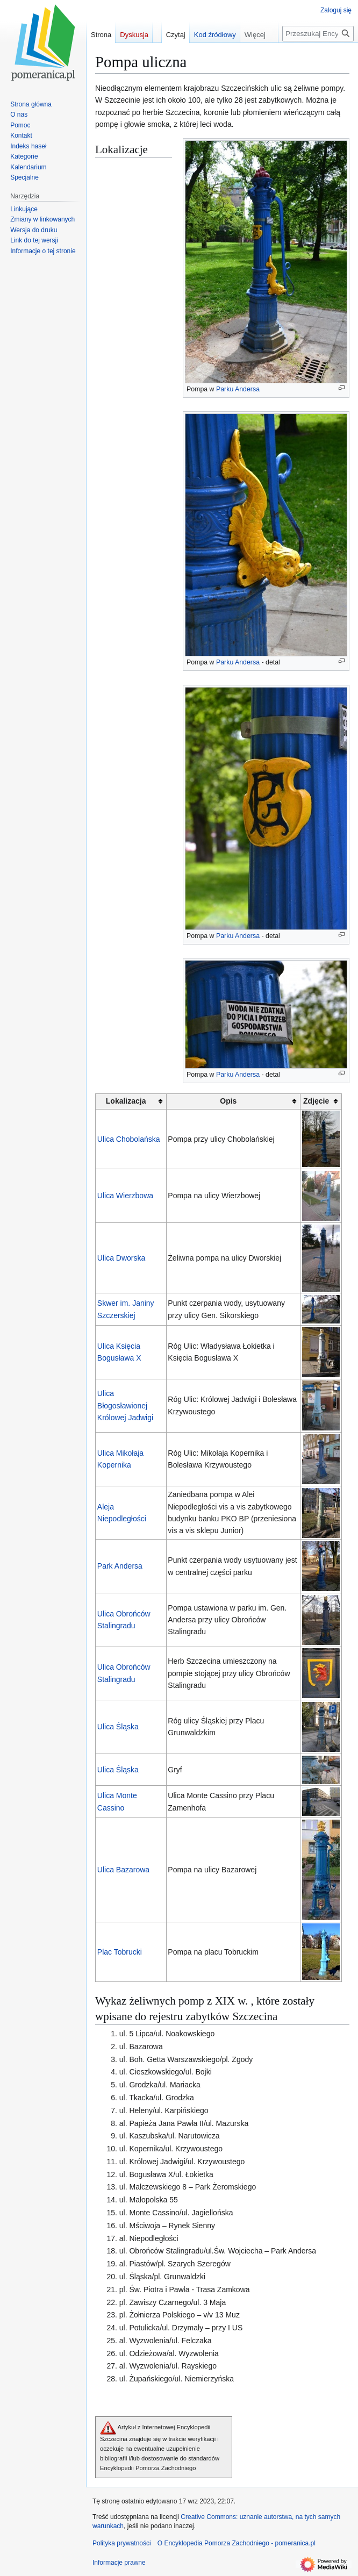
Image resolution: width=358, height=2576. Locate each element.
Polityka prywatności (121, 2543)
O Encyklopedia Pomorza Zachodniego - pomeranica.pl (236, 2543)
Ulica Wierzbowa (125, 1195)
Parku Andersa (238, 389)
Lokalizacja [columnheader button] (126, 1101)
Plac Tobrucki (119, 1952)
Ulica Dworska (121, 1258)
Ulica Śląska (118, 1726)
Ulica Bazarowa (123, 1869)
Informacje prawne (119, 2562)
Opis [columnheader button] (228, 1101)
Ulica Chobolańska (128, 1139)
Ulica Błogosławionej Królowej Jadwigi (125, 1405)
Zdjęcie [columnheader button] (316, 1101)
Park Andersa (119, 1566)
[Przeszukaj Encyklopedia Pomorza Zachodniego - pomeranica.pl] (318, 33)
